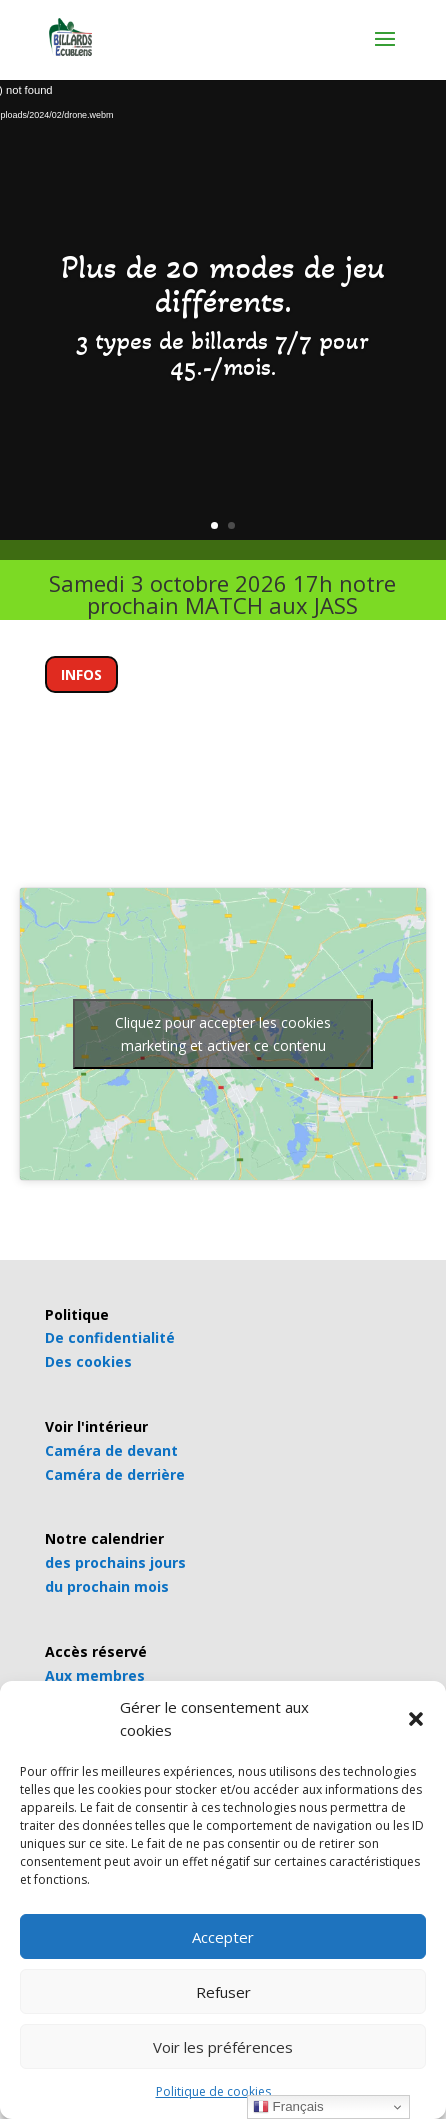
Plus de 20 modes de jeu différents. (223, 284)
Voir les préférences (223, 2047)
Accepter (223, 1937)
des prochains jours (115, 1562)
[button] (416, 1719)
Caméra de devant (111, 1450)
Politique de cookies (213, 2091)
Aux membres (95, 1675)
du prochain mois (107, 1586)
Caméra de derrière (115, 1474)
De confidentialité (110, 1337)
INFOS (81, 674)
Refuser (223, 1992)
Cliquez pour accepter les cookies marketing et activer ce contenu (223, 1034)
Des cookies (88, 1361)
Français (288, 2107)
